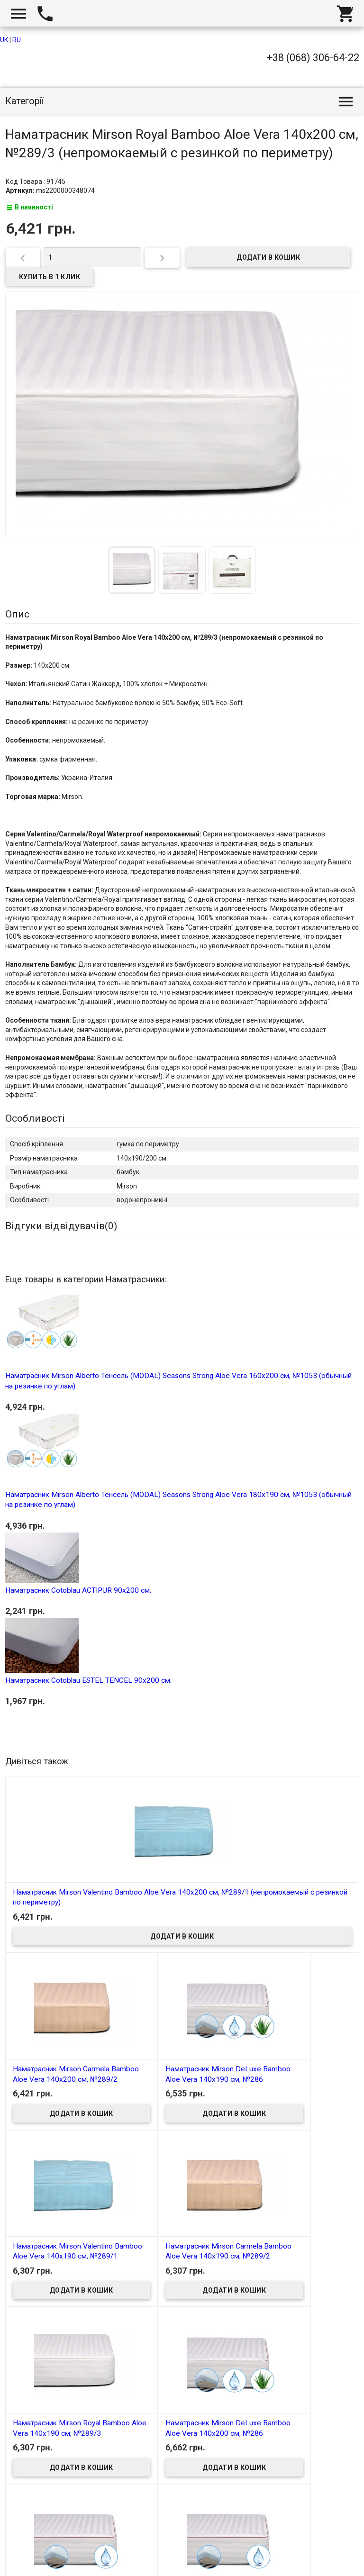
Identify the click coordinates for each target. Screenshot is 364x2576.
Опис (17, 614)
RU (16, 40)
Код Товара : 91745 (35, 181)
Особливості (35, 1118)
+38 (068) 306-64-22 (313, 57)
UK (4, 40)
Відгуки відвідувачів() (61, 1226)
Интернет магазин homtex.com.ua (65, 2557)
